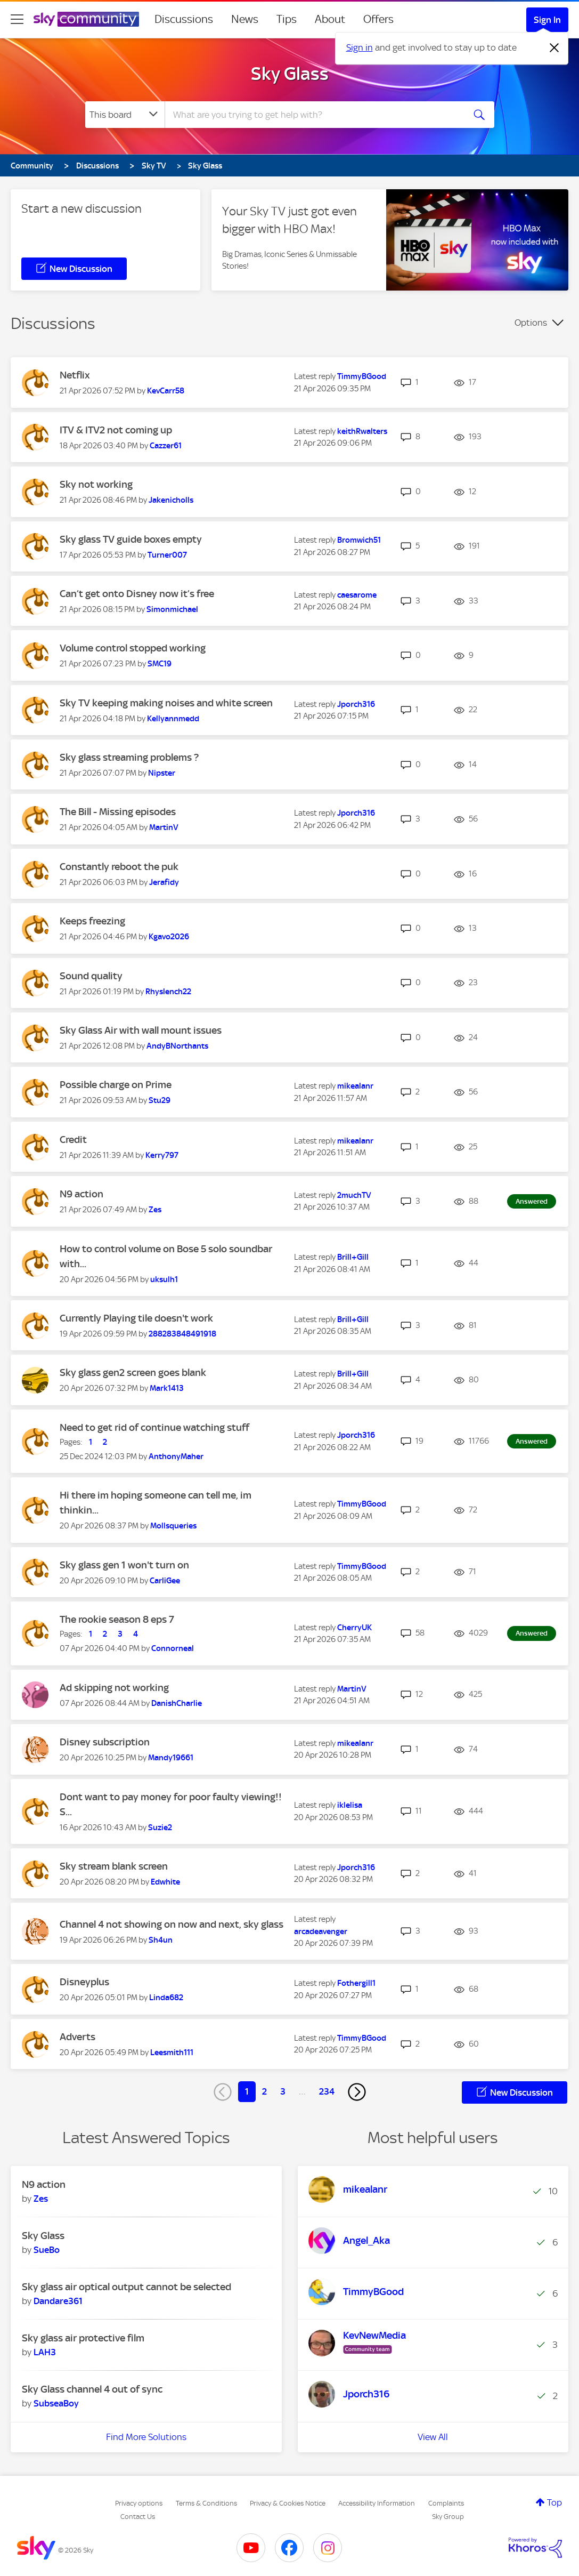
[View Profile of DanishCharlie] (176, 1703)
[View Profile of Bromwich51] (359, 540)
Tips (286, 19)
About (330, 19)
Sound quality (91, 976)
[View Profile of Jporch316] (356, 704)
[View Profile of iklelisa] (349, 1805)
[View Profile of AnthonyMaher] (176, 1456)
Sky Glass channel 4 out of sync (92, 2389)
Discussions (183, 19)
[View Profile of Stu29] (159, 1100)
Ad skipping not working (114, 1687)
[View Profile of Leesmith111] (171, 2052)
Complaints (446, 2503)
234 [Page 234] (327, 2091)
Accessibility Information (376, 2503)
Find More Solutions (146, 2437)
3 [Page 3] (283, 2091)
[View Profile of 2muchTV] (354, 1195)
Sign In (547, 19)
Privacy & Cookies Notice (287, 2503)
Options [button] (531, 322)
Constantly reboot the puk (119, 866)
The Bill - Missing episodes (118, 812)
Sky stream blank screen (114, 1866)
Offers (378, 19)
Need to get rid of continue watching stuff (154, 1427)
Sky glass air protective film (83, 2338)
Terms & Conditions (206, 2503)
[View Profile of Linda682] (166, 1997)
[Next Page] (357, 2092)
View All (433, 2437)
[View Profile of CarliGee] (165, 1580)
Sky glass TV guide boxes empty (131, 539)
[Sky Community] (86, 19)
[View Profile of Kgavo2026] (169, 936)
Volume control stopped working (133, 648)
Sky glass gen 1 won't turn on (124, 1565)
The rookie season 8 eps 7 (117, 1619)
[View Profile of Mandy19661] (170, 1757)
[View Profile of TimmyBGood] (361, 376)
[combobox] (313, 114)
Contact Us (137, 2517)
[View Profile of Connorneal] (172, 1648)
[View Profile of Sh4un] (161, 1940)
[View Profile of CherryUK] (354, 1627)
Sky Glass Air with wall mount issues (141, 1030)
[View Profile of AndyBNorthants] (177, 1046)
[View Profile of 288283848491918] (182, 1334)
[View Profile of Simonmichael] (172, 609)
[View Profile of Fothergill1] (356, 1983)
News (244, 19)
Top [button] (554, 2502)
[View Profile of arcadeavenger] (320, 1931)
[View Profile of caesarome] (357, 595)
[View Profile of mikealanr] (355, 1086)
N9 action (81, 1194)
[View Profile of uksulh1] (164, 1279)
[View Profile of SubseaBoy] (56, 2403)
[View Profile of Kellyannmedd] (173, 718)
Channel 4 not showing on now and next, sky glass (171, 1924)
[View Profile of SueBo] (47, 2249)
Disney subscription (105, 1742)
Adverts (77, 2037)
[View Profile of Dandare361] (58, 2301)
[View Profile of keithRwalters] (362, 431)
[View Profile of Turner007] (167, 555)
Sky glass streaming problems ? (129, 757)
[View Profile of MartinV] (163, 827)
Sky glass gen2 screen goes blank (133, 1372)
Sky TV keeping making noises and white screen (166, 703)
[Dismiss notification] (554, 48)
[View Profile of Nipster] (161, 773)
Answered (532, 1201)
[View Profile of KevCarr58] (165, 391)
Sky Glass (290, 73)
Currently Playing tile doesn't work (136, 1318)
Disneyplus (84, 1982)
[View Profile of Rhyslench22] (168, 991)
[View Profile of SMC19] (160, 664)
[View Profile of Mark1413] (167, 1388)
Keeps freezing (92, 921)
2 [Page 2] (264, 2091)
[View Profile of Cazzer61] (166, 445)
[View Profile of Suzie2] (160, 1827)
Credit (73, 1139)
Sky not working (96, 484)
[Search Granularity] (125, 114)
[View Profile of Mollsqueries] (173, 1526)
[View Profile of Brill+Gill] (353, 1257)
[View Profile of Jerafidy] (164, 882)
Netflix (75, 375)
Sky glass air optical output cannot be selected (126, 2287)
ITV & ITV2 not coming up (116, 430)
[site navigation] (17, 19)
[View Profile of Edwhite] (165, 1882)
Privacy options (138, 2503)
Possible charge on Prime (116, 1084)
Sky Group (448, 2517)
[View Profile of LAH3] (45, 2352)
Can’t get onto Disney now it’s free (137, 593)
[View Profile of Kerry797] (161, 1155)
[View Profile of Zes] (155, 1209)
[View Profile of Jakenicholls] (171, 500)
